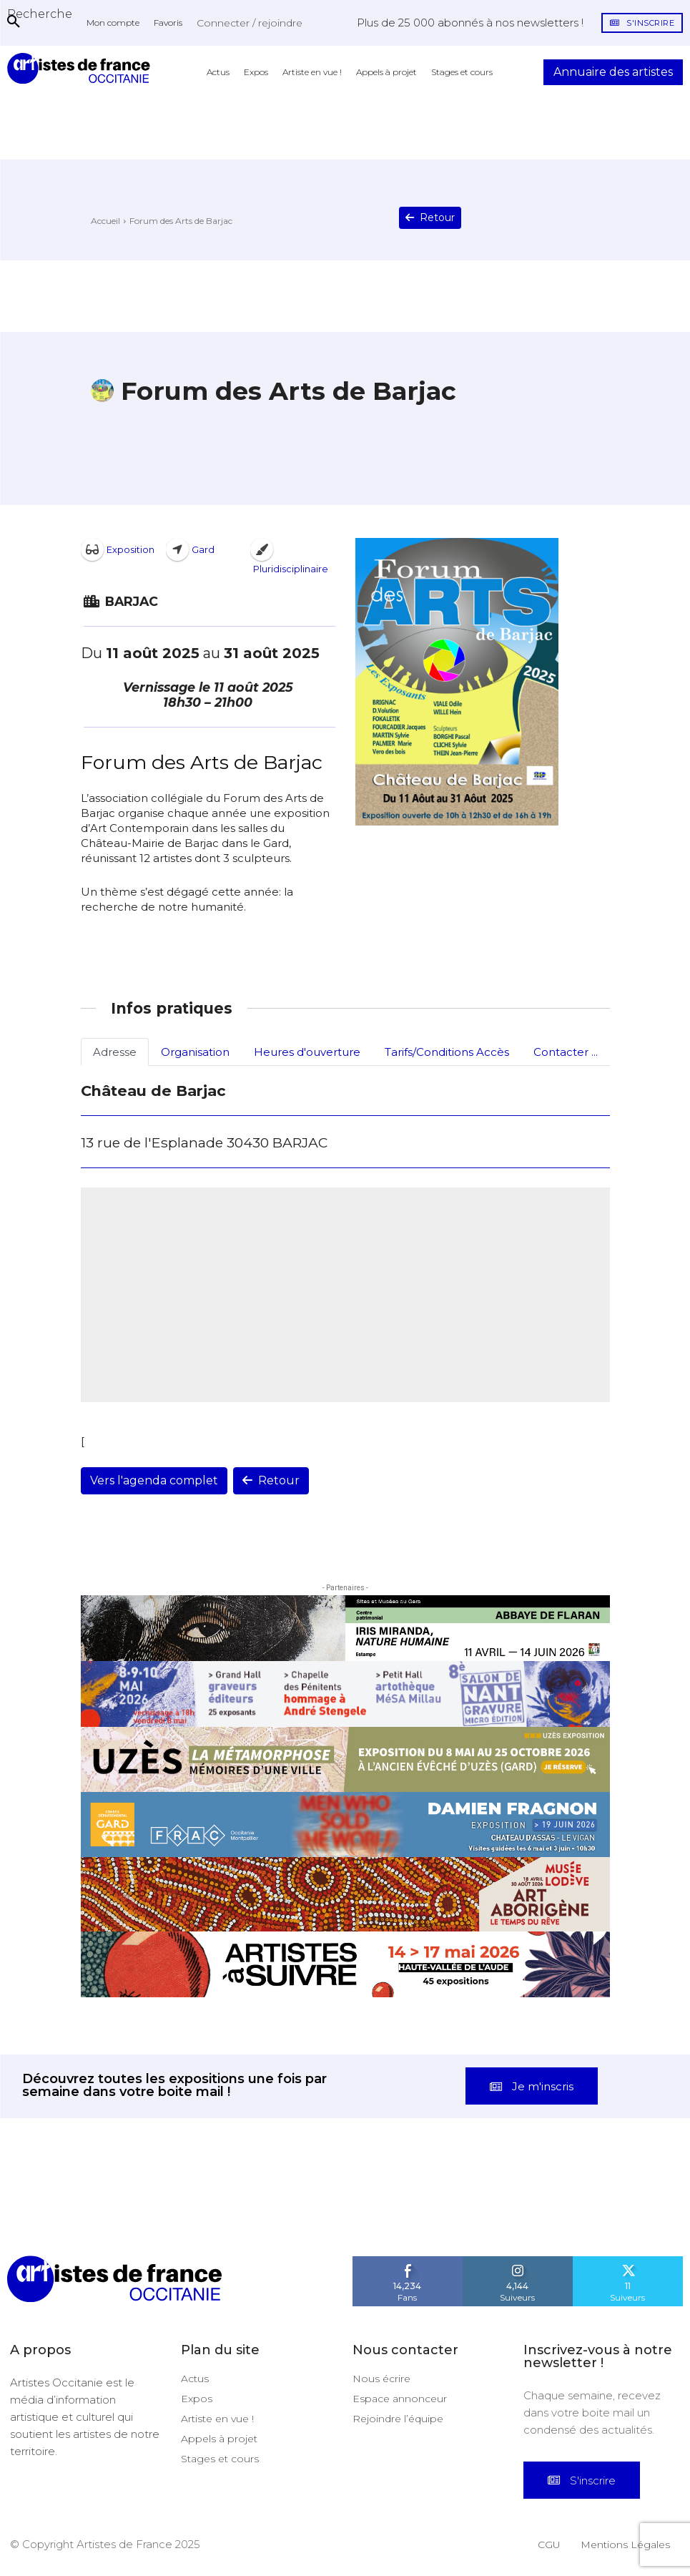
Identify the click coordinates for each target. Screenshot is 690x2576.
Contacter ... (565, 1052)
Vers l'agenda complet (154, 1480)
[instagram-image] (43, 2212)
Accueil (105, 220)
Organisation (195, 1052)
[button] (39, 13)
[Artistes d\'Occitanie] (81, 68)
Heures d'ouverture (307, 1052)
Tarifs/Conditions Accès (447, 1052)
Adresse (115, 1052)
